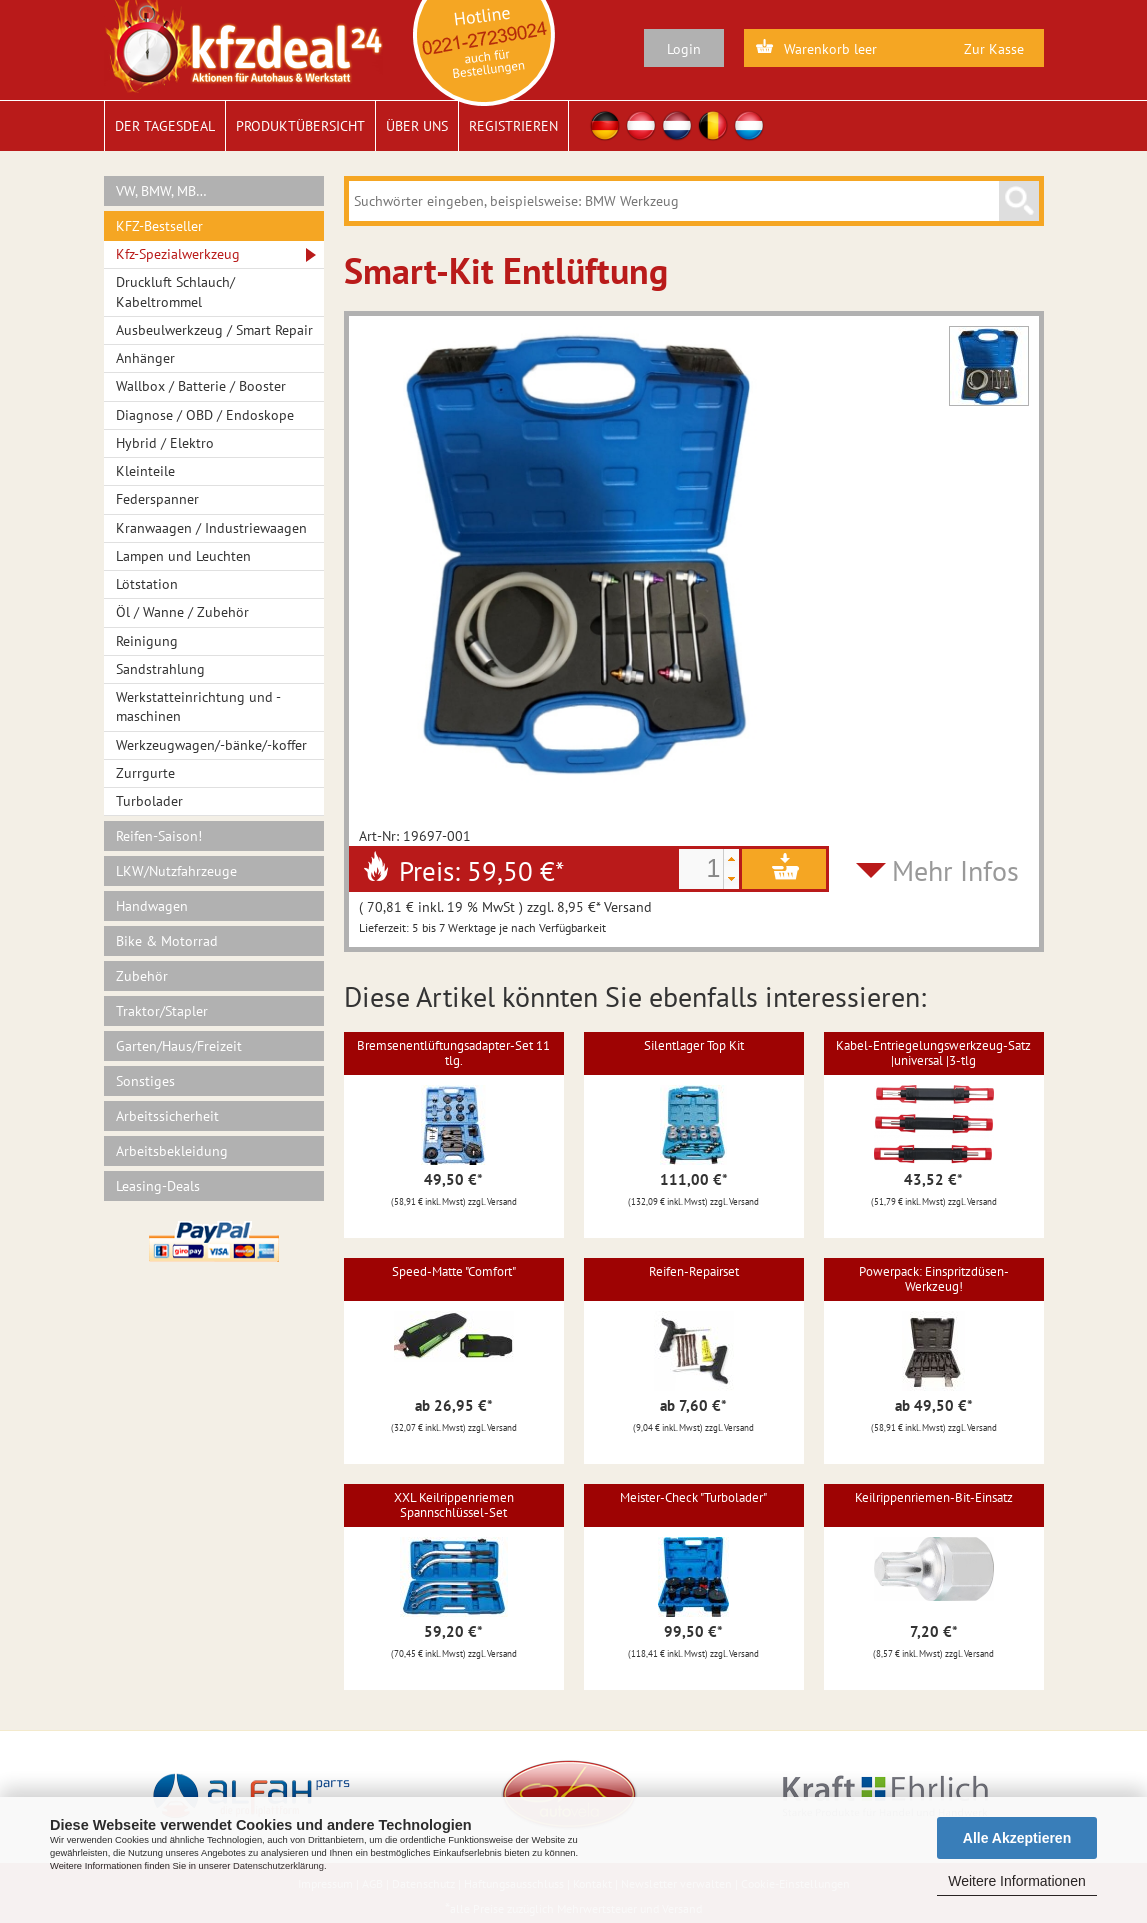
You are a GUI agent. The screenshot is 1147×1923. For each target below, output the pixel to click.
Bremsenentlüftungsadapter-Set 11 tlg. (453, 1052)
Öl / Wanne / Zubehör (182, 612)
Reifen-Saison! (159, 836)
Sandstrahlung (160, 669)
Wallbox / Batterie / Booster (201, 386)
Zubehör (142, 976)
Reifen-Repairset (694, 1271)
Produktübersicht (300, 126)
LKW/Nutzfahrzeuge (176, 871)
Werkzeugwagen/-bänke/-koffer (211, 745)
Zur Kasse (994, 49)
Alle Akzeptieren (1017, 1838)
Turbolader (149, 801)
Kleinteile (145, 471)
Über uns (417, 126)
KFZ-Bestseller (159, 226)
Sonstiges (145, 1081)
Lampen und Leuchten (183, 556)
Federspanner (157, 499)
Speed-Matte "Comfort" (454, 1271)
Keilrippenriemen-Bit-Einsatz (934, 1497)
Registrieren (513, 126)
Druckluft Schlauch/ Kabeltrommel (175, 291)
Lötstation (147, 584)
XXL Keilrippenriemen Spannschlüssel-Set (454, 1504)
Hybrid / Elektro (165, 443)
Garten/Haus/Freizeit (179, 1046)
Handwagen (152, 906)
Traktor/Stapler (162, 1011)
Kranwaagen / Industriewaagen (211, 528)
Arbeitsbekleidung (172, 1151)
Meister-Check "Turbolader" (693, 1497)
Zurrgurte (145, 773)
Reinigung (147, 641)
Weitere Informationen (1016, 1881)
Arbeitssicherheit (167, 1116)
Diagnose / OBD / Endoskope (205, 415)
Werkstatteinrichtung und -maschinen (198, 706)
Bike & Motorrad (167, 941)
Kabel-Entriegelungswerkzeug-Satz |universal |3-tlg (933, 1052)
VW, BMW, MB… (161, 191)
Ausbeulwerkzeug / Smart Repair (214, 330)
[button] (731, 859)
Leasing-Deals (158, 1186)
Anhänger (145, 358)
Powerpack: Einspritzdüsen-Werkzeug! (934, 1278)
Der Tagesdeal (165, 126)
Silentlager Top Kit (694, 1045)
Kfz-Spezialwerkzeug (178, 254)
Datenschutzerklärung (278, 1866)
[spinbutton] (701, 869)
